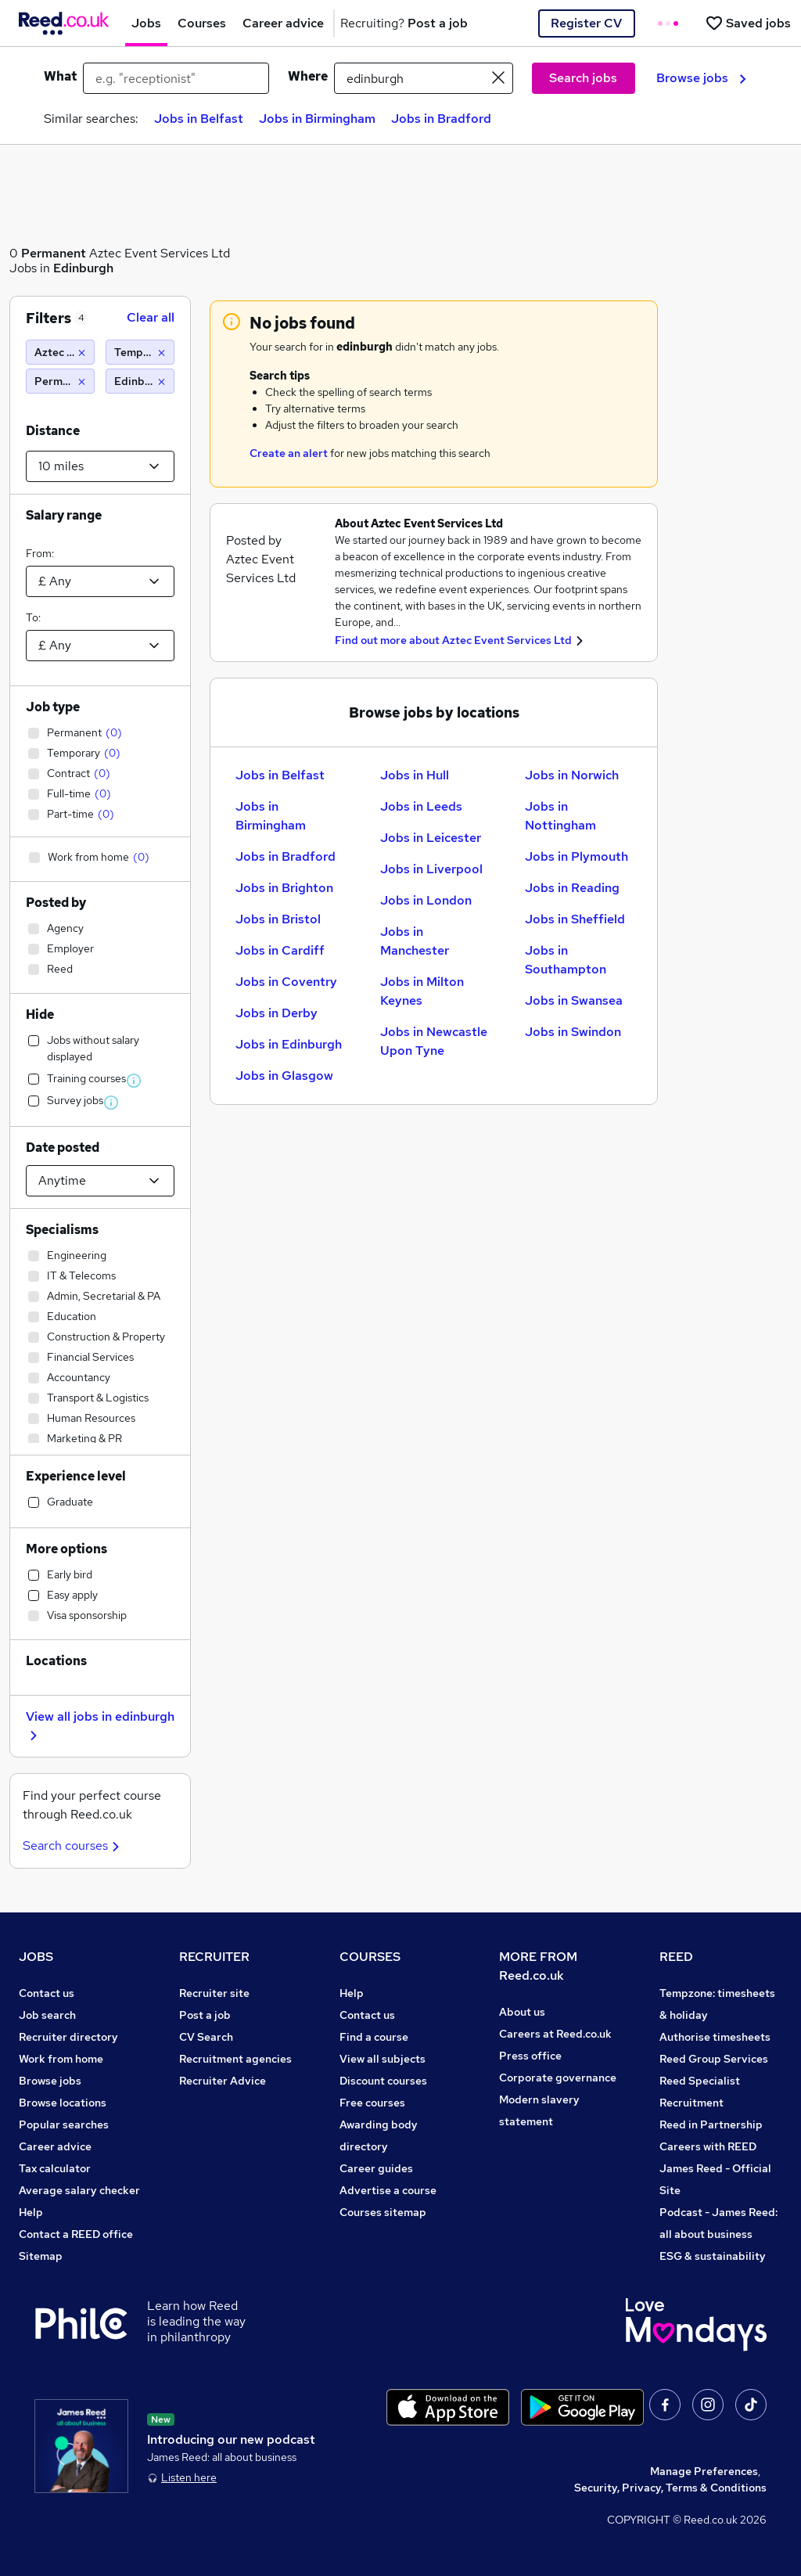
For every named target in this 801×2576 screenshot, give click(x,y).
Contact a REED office (76, 2234)
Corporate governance (557, 2078)
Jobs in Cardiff (280, 950)
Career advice (55, 2146)
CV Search (206, 2037)
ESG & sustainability (712, 2256)
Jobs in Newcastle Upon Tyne (433, 1041)
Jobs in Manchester (414, 941)
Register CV (586, 23)
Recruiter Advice (222, 2081)
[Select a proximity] (100, 466)
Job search (47, 2015)
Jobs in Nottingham (560, 815)
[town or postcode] (423, 78)
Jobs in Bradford (441, 118)
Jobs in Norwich (572, 775)
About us (522, 2012)
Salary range (64, 515)
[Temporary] (140, 352)
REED (676, 1956)
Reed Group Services (713, 2059)
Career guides (376, 2168)
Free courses (372, 2103)
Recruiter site (214, 1993)
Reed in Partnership (711, 2124)
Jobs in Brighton (284, 888)
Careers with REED (707, 2146)
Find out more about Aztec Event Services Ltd (453, 640)
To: (33, 617)
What (60, 76)
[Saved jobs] (748, 23)
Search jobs (583, 78)
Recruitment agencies (235, 2059)
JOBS (36, 1956)
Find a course (373, 2037)
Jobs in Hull (414, 775)
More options (66, 1549)
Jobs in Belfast (198, 118)
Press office (530, 2056)
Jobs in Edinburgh (288, 1044)
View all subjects (382, 2059)
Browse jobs (701, 78)
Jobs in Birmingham (317, 118)
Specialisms (62, 1229)
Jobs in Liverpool (431, 869)
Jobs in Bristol (278, 919)
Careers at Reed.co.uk (555, 2034)
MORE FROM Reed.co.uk (538, 1966)
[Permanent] (60, 381)
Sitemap (41, 2256)
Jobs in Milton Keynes (422, 991)
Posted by (56, 902)
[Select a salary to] (100, 645)
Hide (40, 1014)
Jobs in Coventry (286, 981)
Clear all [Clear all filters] (150, 317)
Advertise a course (387, 2190)
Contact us (46, 1993)
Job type (53, 707)
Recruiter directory (68, 2037)
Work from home (61, 2059)
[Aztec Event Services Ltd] (60, 352)
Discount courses (383, 2081)
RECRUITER (214, 1956)
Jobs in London (426, 900)
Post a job (205, 2015)
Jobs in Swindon (573, 1032)
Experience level (76, 1476)
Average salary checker (79, 2190)
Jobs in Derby (276, 1013)
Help (31, 2212)
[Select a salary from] (100, 581)
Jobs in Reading (572, 888)
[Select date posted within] (100, 1180)
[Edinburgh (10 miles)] (140, 381)
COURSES (369, 1956)
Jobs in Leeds (421, 806)
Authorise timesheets (714, 2037)
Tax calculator (55, 2168)
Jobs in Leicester (430, 837)
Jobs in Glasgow (284, 1075)
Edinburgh (83, 268)
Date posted (62, 1147)
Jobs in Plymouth (576, 856)
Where (308, 76)
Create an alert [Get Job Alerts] (289, 453)
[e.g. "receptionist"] (176, 78)
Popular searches (64, 2124)
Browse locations (62, 2103)
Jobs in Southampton (565, 959)
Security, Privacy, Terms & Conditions (670, 2488)
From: (40, 553)
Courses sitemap (382, 2212)
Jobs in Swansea (574, 1000)
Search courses (73, 1845)
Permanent (53, 253)
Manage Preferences (704, 2471)
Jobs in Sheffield (575, 919)
